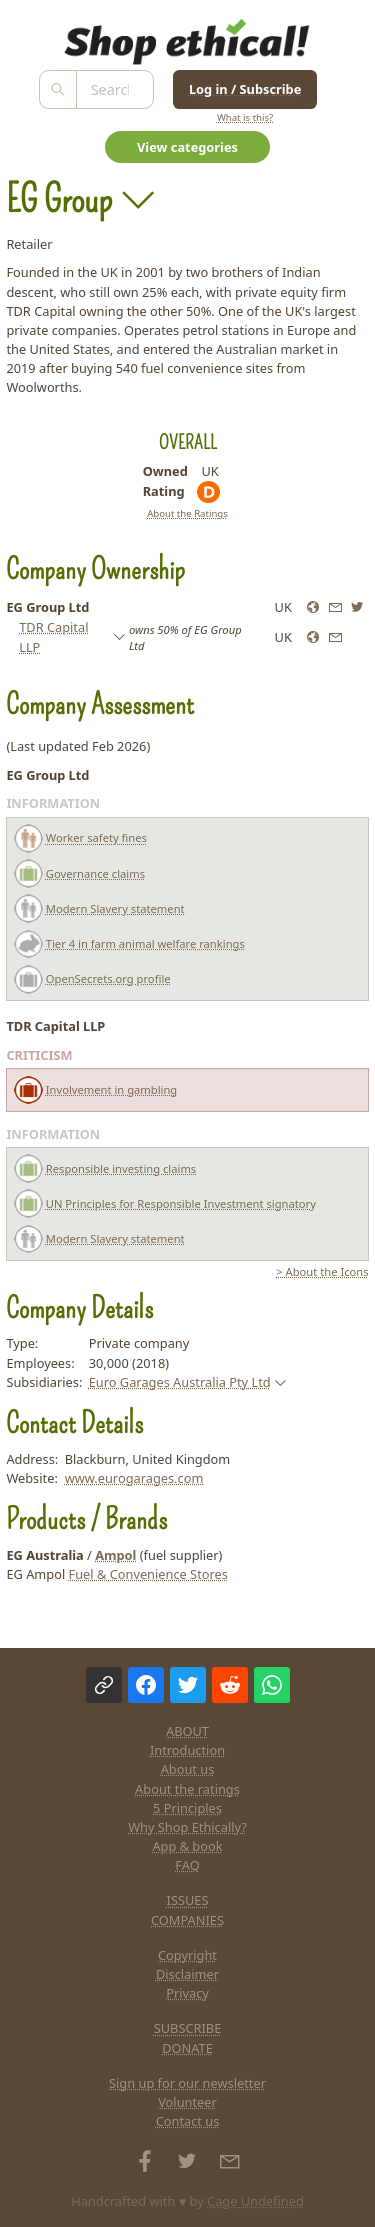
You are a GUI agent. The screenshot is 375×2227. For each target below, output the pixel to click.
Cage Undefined (255, 2201)
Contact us (188, 2121)
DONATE (187, 2048)
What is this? (245, 117)
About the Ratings (187, 513)
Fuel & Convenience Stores (148, 1574)
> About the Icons (322, 1271)
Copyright (187, 1955)
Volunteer (187, 2102)
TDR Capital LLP (53, 636)
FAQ (187, 1865)
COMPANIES (187, 1920)
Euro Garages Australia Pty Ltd (180, 1382)
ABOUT (187, 1731)
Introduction (187, 1750)
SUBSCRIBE (188, 2028)
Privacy (187, 1993)
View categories (187, 147)
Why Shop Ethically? (187, 1827)
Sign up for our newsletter (187, 2083)
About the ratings (187, 1789)
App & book (187, 1846)
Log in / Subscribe (245, 89)
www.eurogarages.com (134, 1478)
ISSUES (188, 1900)
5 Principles (187, 1808)
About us (188, 1769)
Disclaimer (187, 1974)
